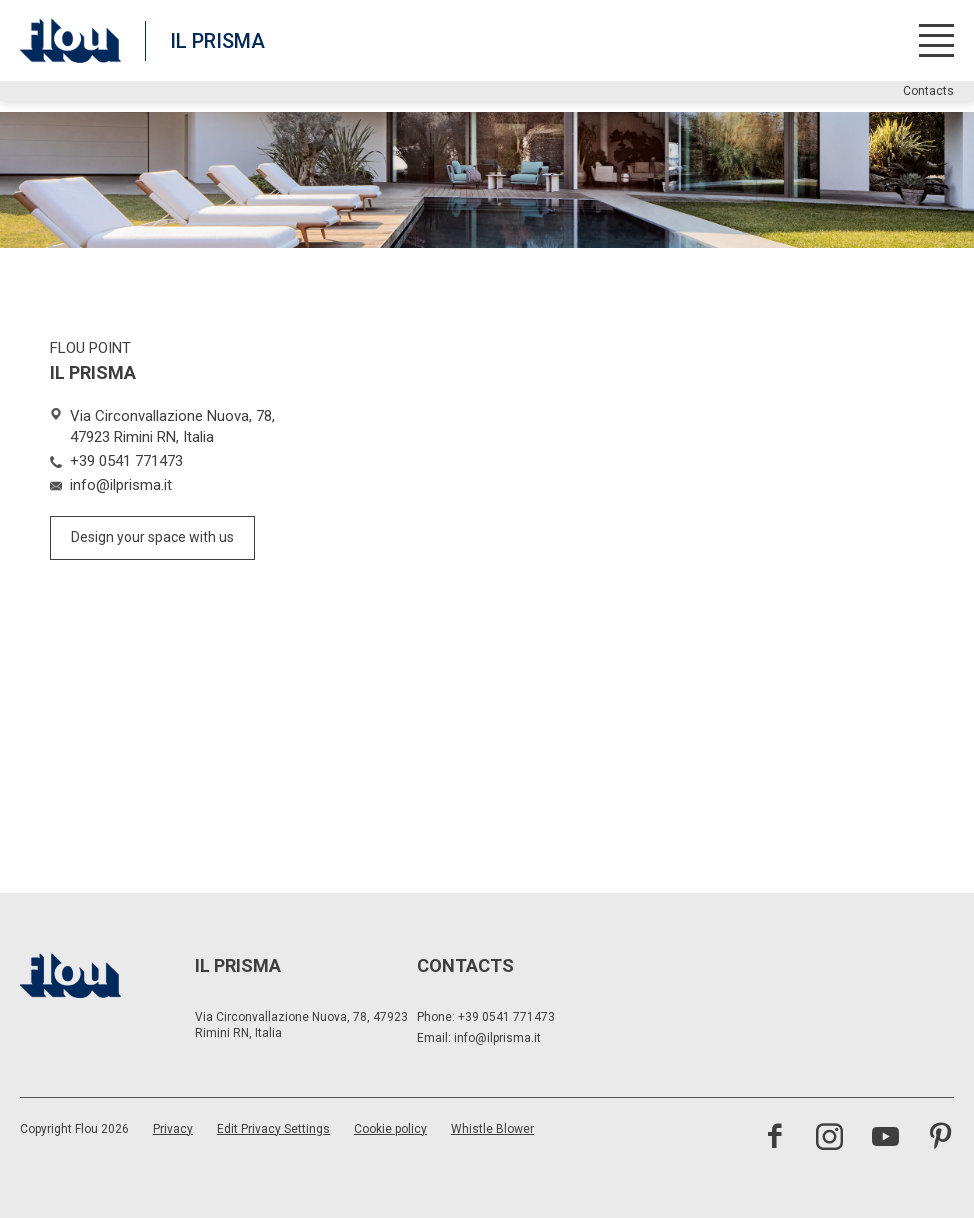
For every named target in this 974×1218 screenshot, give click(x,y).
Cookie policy (390, 1129)
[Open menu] (936, 40)
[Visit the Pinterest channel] (940, 1139)
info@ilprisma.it (497, 1038)
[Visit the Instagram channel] (829, 1139)
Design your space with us (152, 537)
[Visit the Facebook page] (774, 1139)
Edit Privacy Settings (273, 1129)
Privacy (173, 1129)
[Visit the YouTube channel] (885, 1139)
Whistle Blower (492, 1129)
